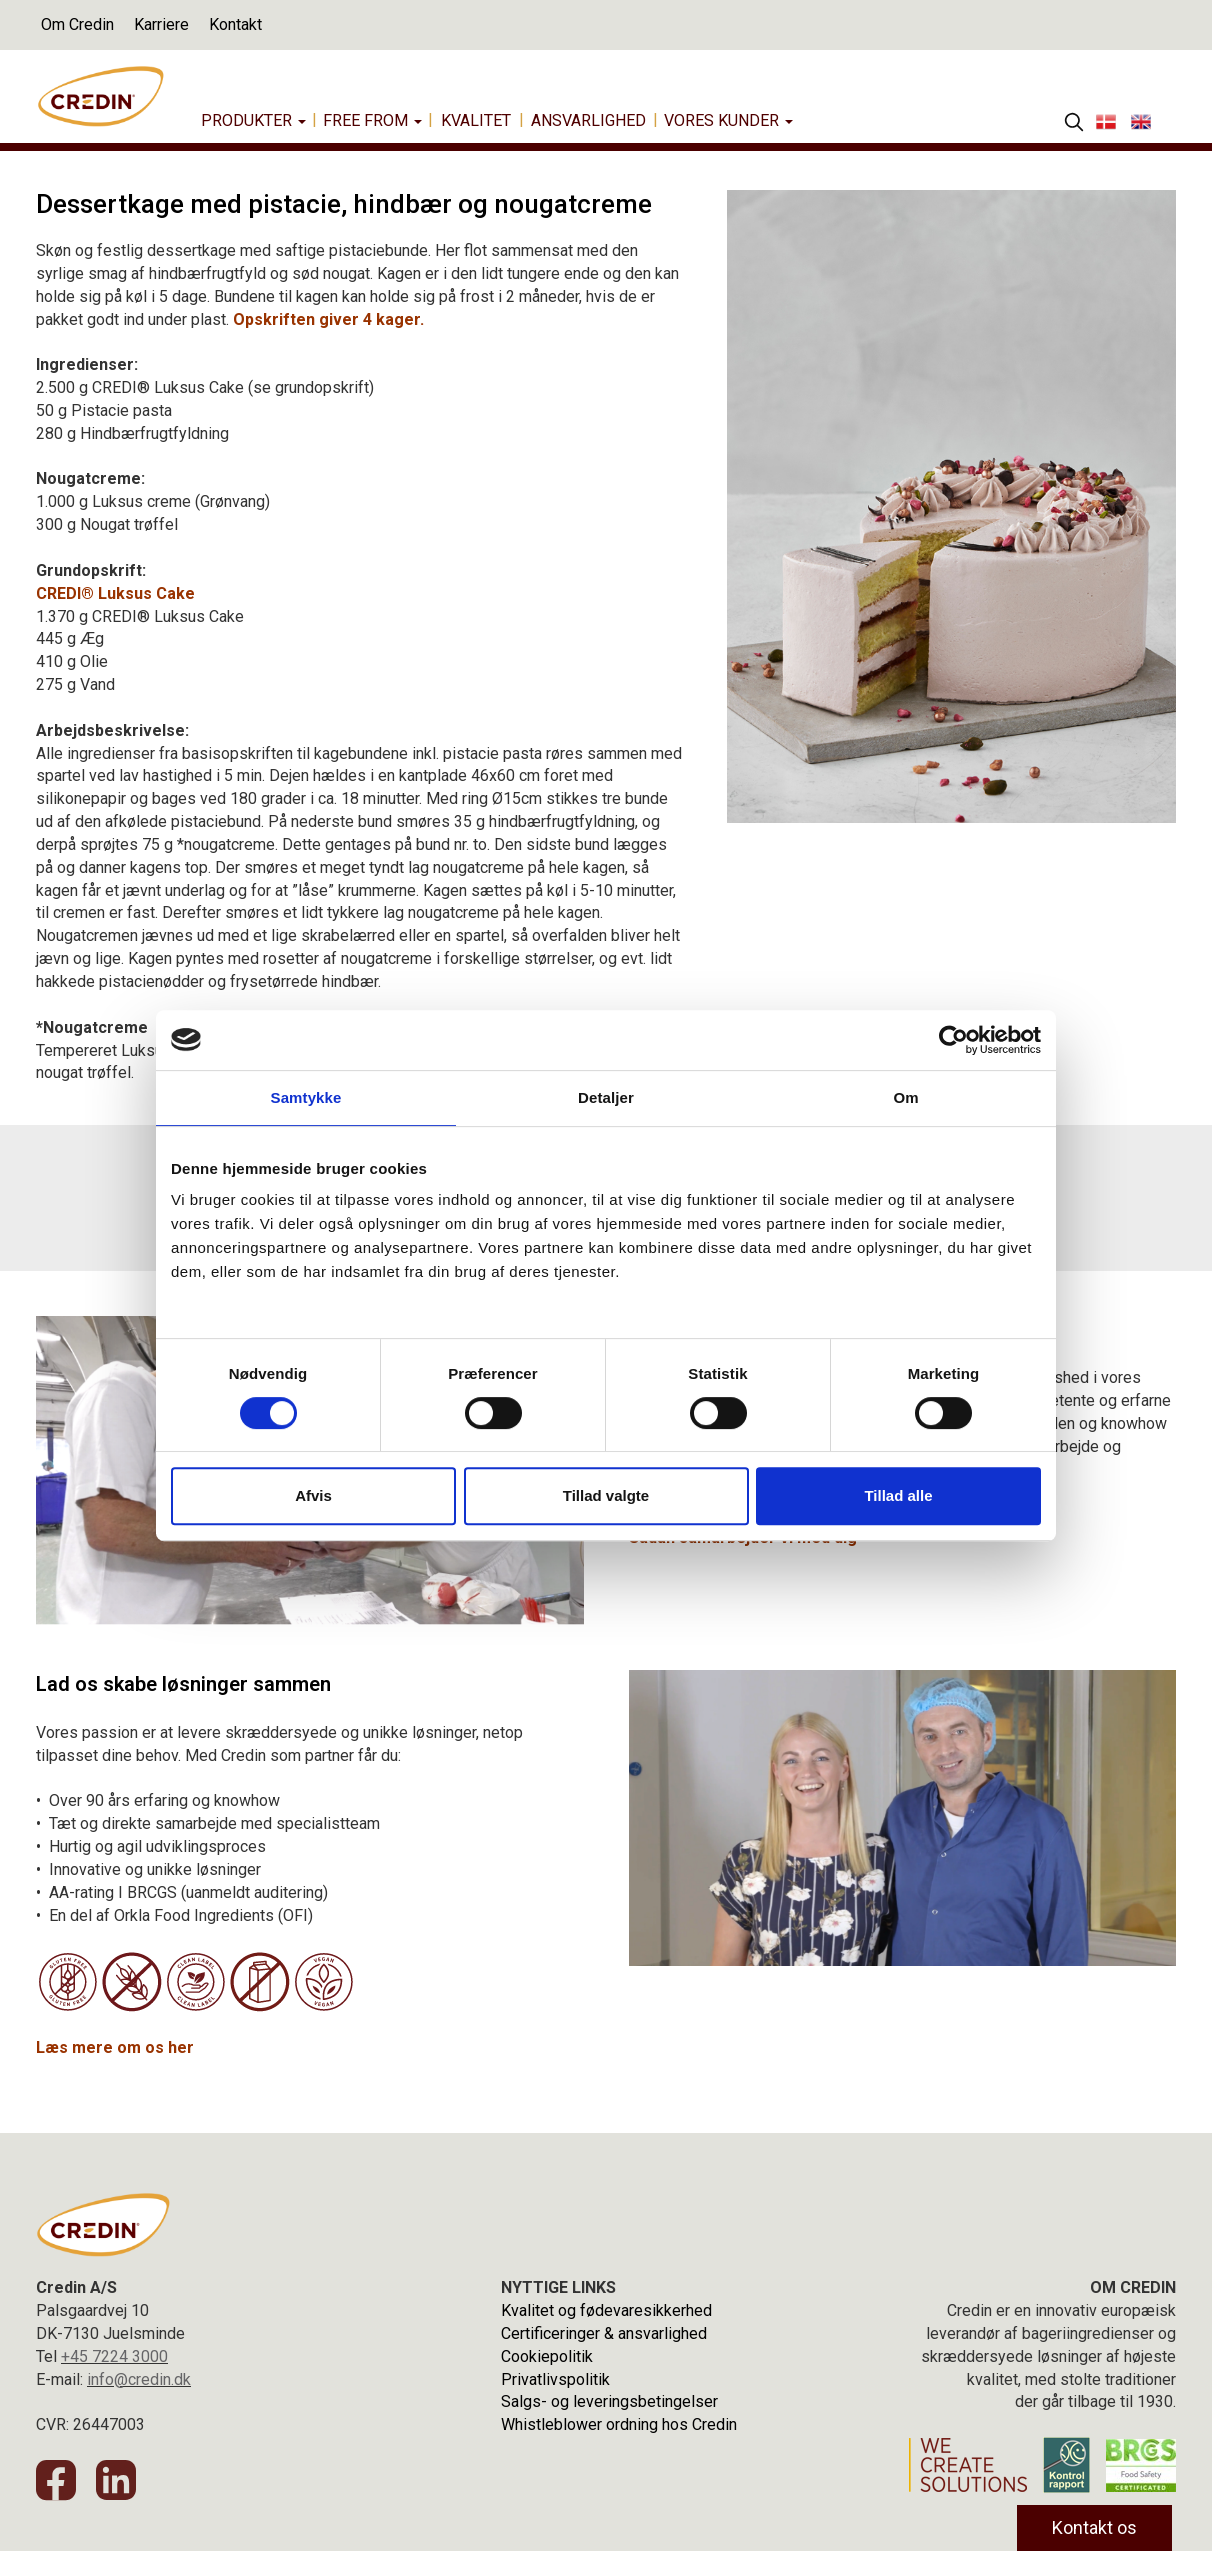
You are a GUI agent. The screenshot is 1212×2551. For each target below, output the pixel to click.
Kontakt (235, 24)
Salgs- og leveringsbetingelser (609, 2401)
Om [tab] (905, 1097)
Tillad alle (898, 1495)
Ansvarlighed (588, 120)
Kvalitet (476, 120)
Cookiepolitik (547, 2356)
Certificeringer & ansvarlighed (604, 2333)
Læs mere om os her (115, 2047)
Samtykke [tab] (306, 1097)
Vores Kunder (728, 120)
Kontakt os (1094, 2527)
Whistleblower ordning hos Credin (619, 2424)
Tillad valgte (606, 1495)
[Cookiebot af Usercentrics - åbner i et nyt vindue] (953, 1040)
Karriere (161, 24)
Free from (372, 120)
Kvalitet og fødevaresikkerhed (606, 2310)
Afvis (313, 1495)
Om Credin (77, 24)
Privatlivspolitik (555, 2379)
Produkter (253, 120)
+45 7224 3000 (114, 2356)
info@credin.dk (139, 2379)
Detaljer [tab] (606, 1097)
